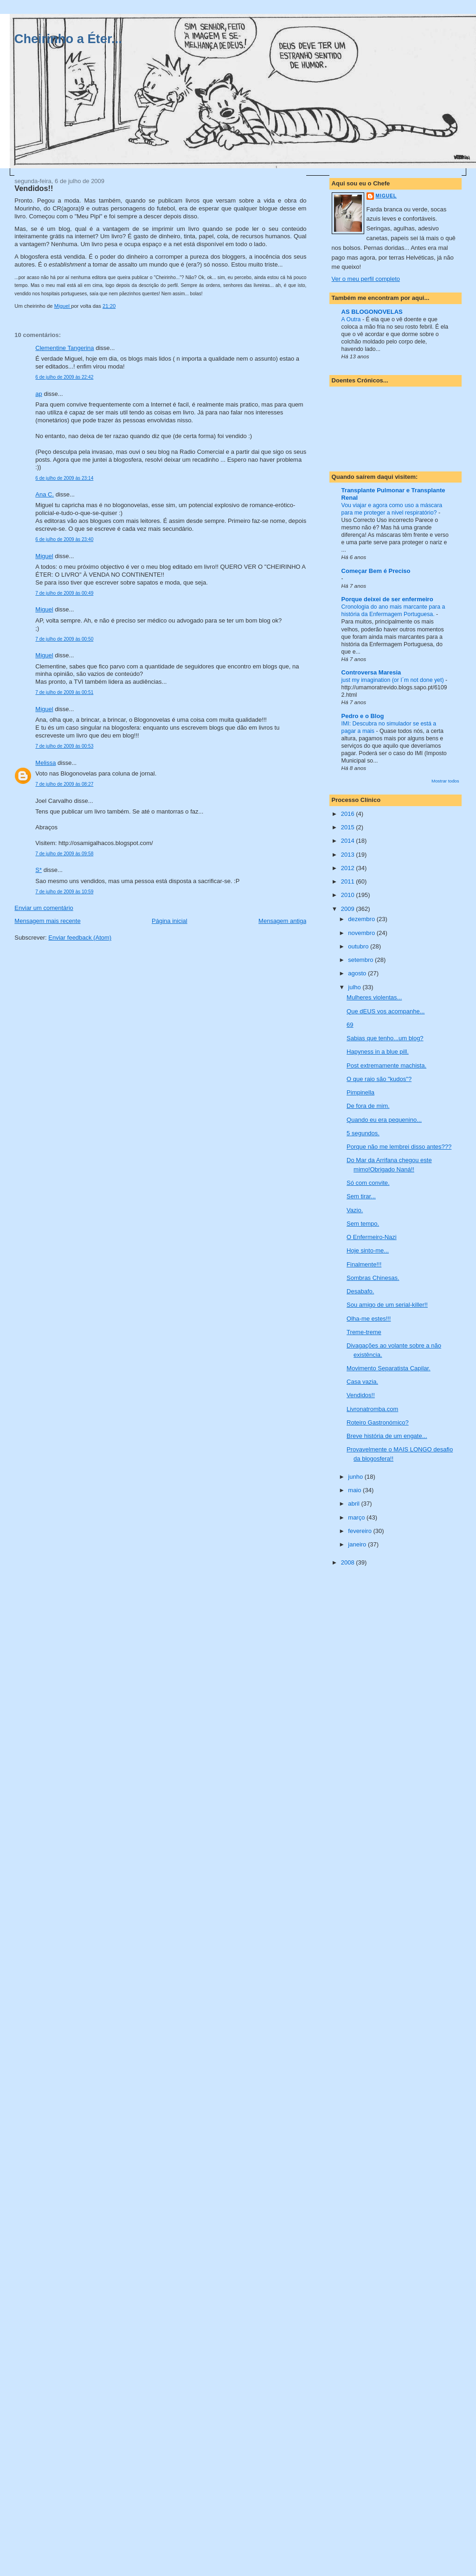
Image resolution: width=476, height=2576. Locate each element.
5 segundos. (363, 1133)
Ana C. (44, 494)
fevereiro (360, 1530)
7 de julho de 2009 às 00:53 (64, 746)
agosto (358, 973)
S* (38, 869)
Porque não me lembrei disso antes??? (399, 1146)
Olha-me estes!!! (369, 1318)
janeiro (358, 1544)
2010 (348, 894)
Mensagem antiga (282, 920)
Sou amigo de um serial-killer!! (387, 1304)
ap (38, 393)
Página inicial (169, 920)
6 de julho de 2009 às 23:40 (64, 539)
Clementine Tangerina (64, 347)
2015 (348, 827)
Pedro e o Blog (362, 715)
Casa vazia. (362, 1381)
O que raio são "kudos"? (379, 1078)
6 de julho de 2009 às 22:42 (64, 377)
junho (356, 1476)
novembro (362, 932)
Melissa (45, 762)
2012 (348, 868)
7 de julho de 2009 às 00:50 (64, 639)
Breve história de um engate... (387, 1435)
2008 (348, 1562)
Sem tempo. (363, 1223)
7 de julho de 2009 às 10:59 (64, 891)
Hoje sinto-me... (368, 1250)
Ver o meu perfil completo (366, 278)
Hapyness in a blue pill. (378, 1051)
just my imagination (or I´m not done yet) (393, 680)
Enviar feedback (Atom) (79, 937)
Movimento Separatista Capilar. (389, 1368)
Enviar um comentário (43, 907)
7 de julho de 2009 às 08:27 (64, 784)
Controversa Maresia (371, 672)
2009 (348, 908)
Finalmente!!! (364, 1264)
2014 (348, 840)
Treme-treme (364, 1332)
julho (355, 987)
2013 (348, 854)
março (357, 1517)
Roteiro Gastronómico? (378, 1422)
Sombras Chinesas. (373, 1277)
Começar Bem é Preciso (376, 570)
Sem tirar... (361, 1196)
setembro (361, 959)
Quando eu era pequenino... (384, 1119)
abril (354, 1503)
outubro (359, 946)
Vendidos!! (361, 1395)
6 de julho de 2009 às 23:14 (64, 478)
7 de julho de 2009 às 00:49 (64, 593)
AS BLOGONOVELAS (372, 311)
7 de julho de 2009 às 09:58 (64, 853)
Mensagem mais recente (47, 920)
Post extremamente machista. (386, 1065)
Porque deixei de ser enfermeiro (387, 599)
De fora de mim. (368, 1105)
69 (350, 1024)
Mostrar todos (445, 780)
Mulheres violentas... (374, 997)
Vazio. (355, 1210)
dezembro (362, 919)
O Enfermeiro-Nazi (372, 1237)
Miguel (44, 556)
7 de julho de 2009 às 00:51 (64, 692)
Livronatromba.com (372, 1409)
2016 (348, 813)
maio (355, 1490)
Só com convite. (368, 1182)
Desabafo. (360, 1291)
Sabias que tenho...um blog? (385, 1038)
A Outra (351, 319)
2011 (348, 881)
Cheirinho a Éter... (68, 39)
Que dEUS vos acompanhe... (386, 1011)
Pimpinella (360, 1092)
